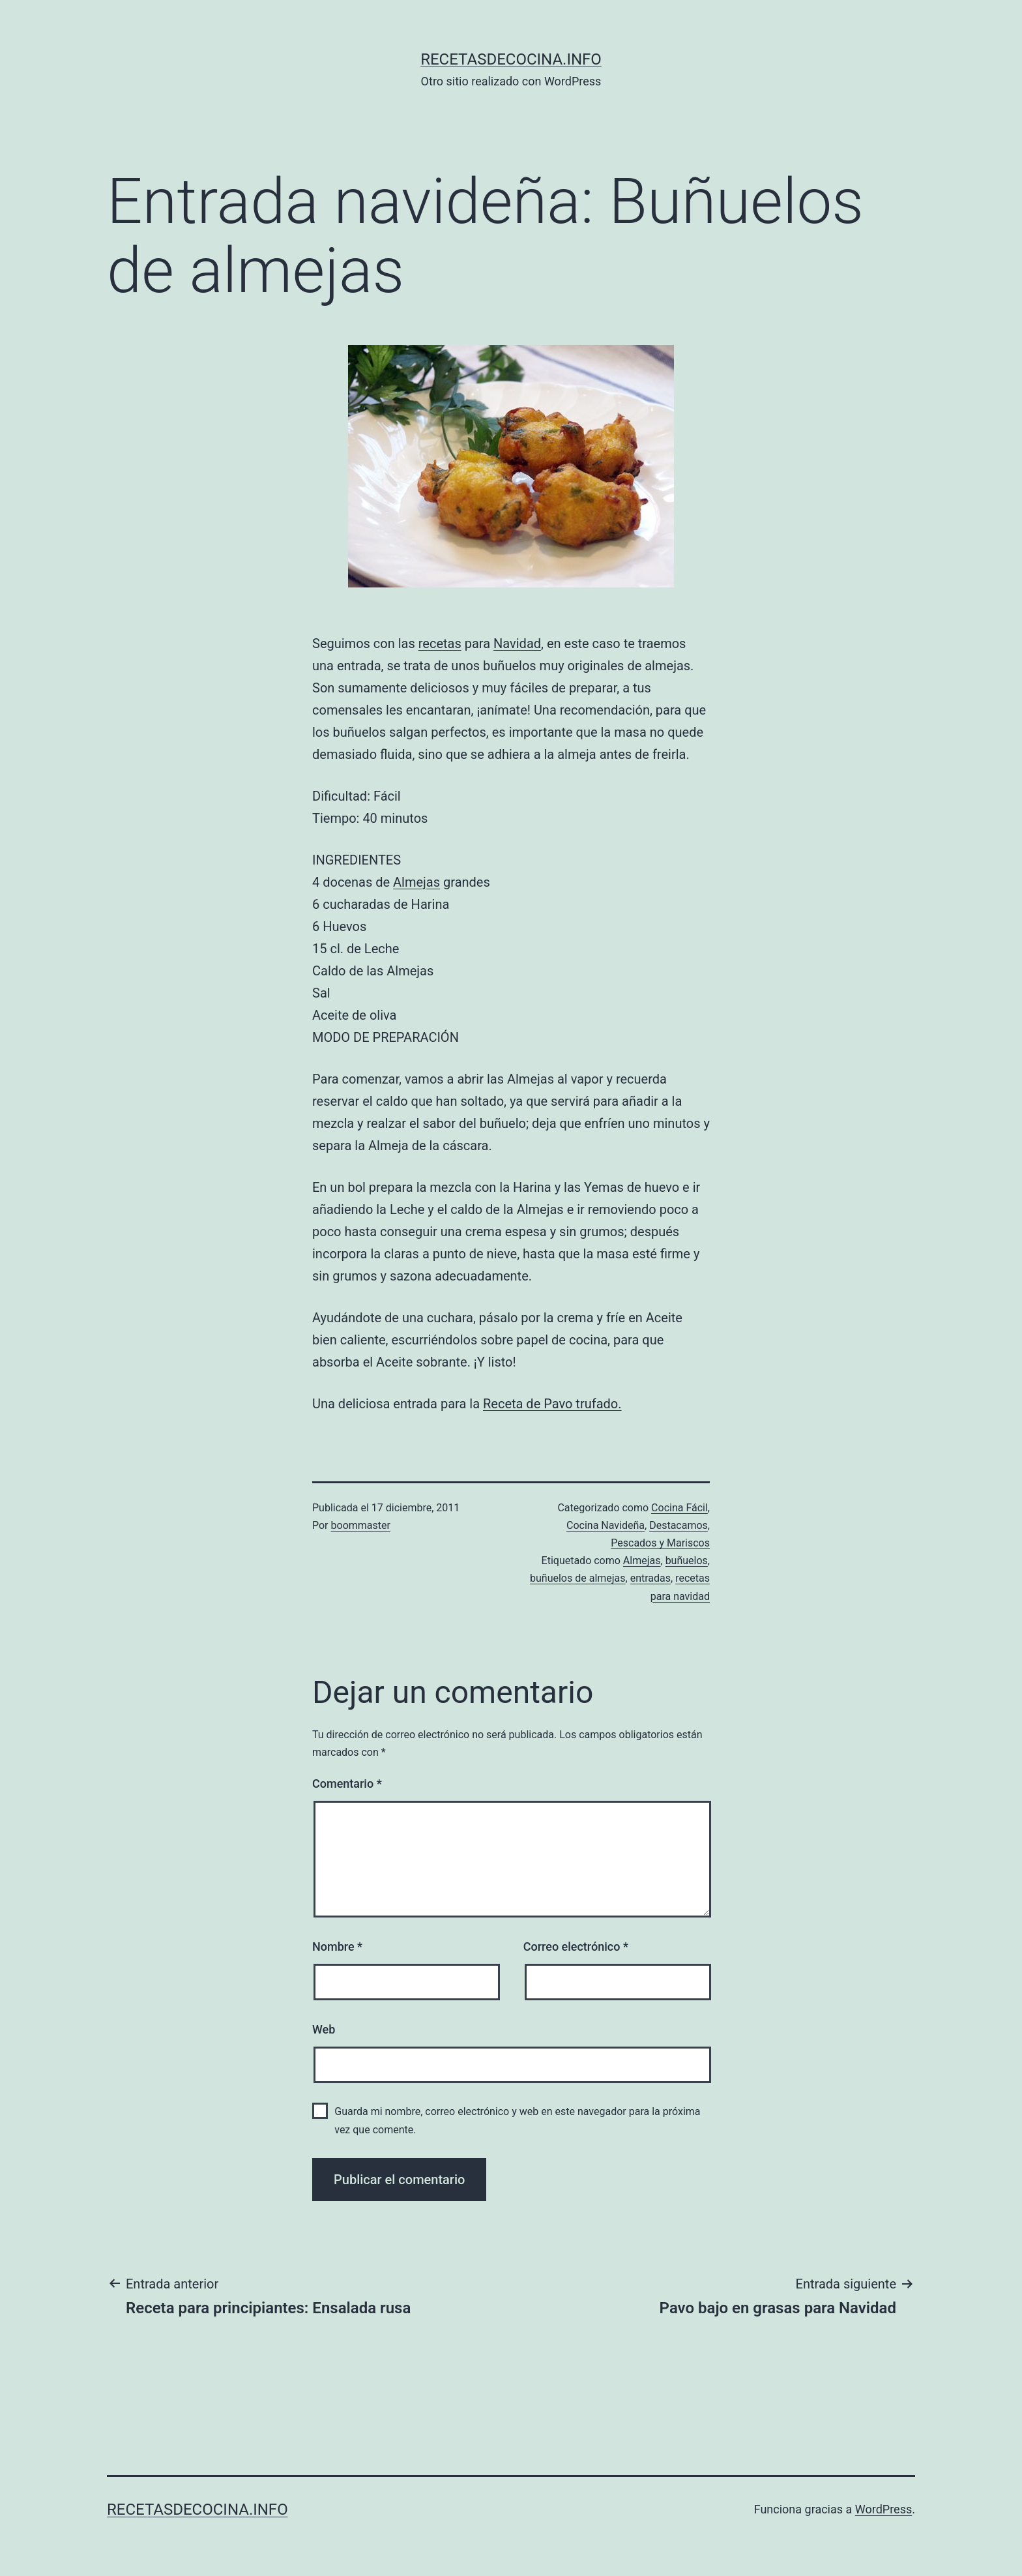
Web (323, 2029)
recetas (439, 643)
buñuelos (686, 1560)
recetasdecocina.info (511, 59)
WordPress (883, 2509)
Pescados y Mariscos (660, 1543)
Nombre (337, 1946)
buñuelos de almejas (578, 1578)
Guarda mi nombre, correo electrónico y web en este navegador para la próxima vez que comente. (517, 2120)
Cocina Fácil (679, 1508)
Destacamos (678, 1525)
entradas (650, 1578)
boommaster (360, 1525)
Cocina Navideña (605, 1525)
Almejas (416, 882)
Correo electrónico (575, 1946)
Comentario (347, 1783)
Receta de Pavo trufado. (552, 1404)
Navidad (517, 643)
